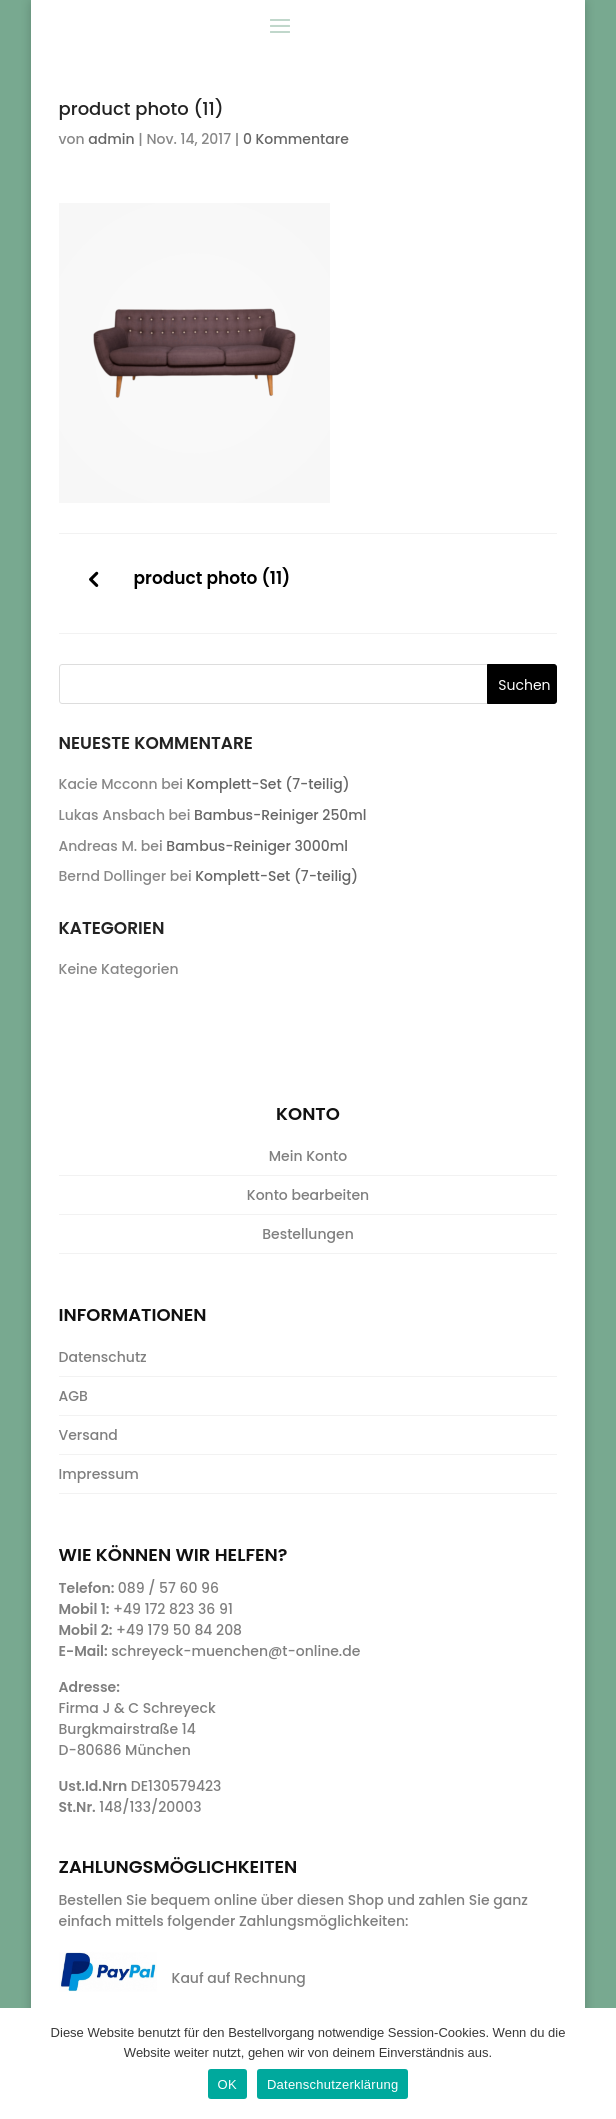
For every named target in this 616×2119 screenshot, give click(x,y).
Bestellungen (308, 1234)
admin (111, 139)
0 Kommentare (296, 139)
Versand (88, 1435)
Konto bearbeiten (308, 1195)
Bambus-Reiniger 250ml (280, 815)
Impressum (99, 1474)
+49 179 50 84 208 (179, 1630)
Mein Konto (308, 1156)
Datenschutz (103, 1357)
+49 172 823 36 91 (173, 1609)
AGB (73, 1396)
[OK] (591, 2064)
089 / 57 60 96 (168, 1588)
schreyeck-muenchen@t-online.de (235, 1651)
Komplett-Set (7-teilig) (268, 784)
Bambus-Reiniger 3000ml (257, 846)
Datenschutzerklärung (332, 2084)
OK (227, 2084)
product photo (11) (212, 579)
